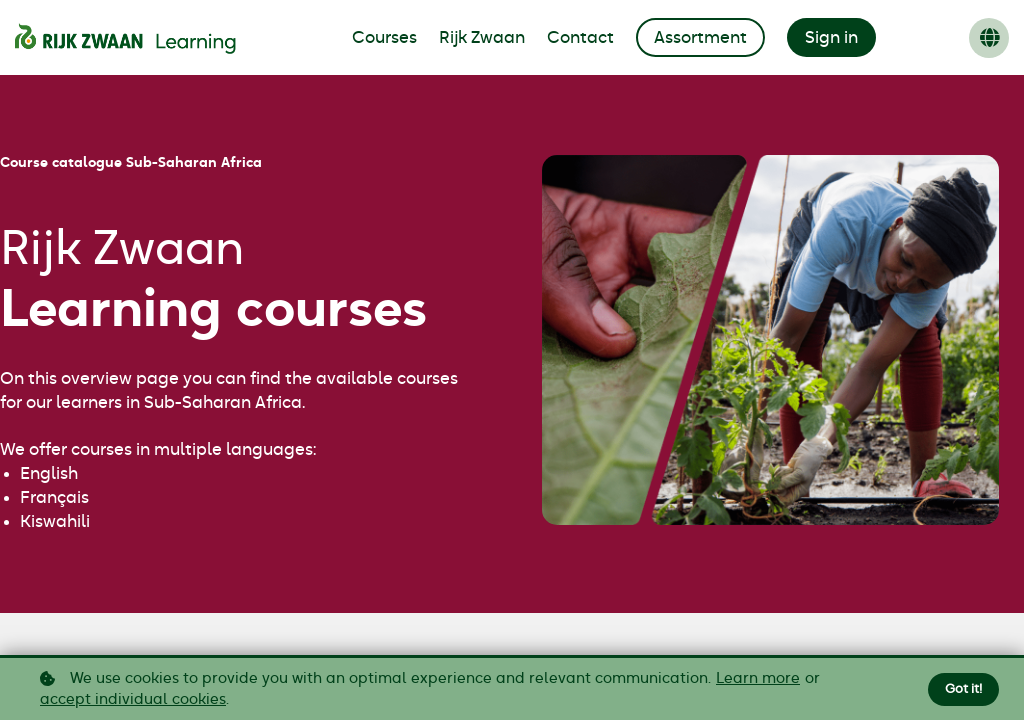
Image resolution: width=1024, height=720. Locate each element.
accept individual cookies (133, 699)
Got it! (961, 689)
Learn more (758, 678)
